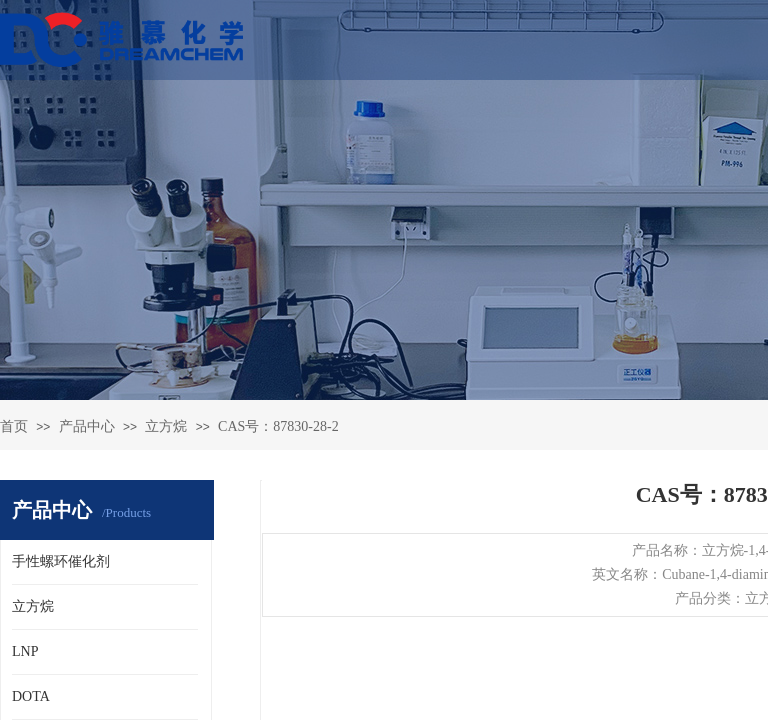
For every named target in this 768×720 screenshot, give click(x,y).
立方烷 (166, 426)
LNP (25, 651)
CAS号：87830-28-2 (278, 426)
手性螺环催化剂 (61, 561)
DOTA (31, 696)
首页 (14, 426)
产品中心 (87, 426)
